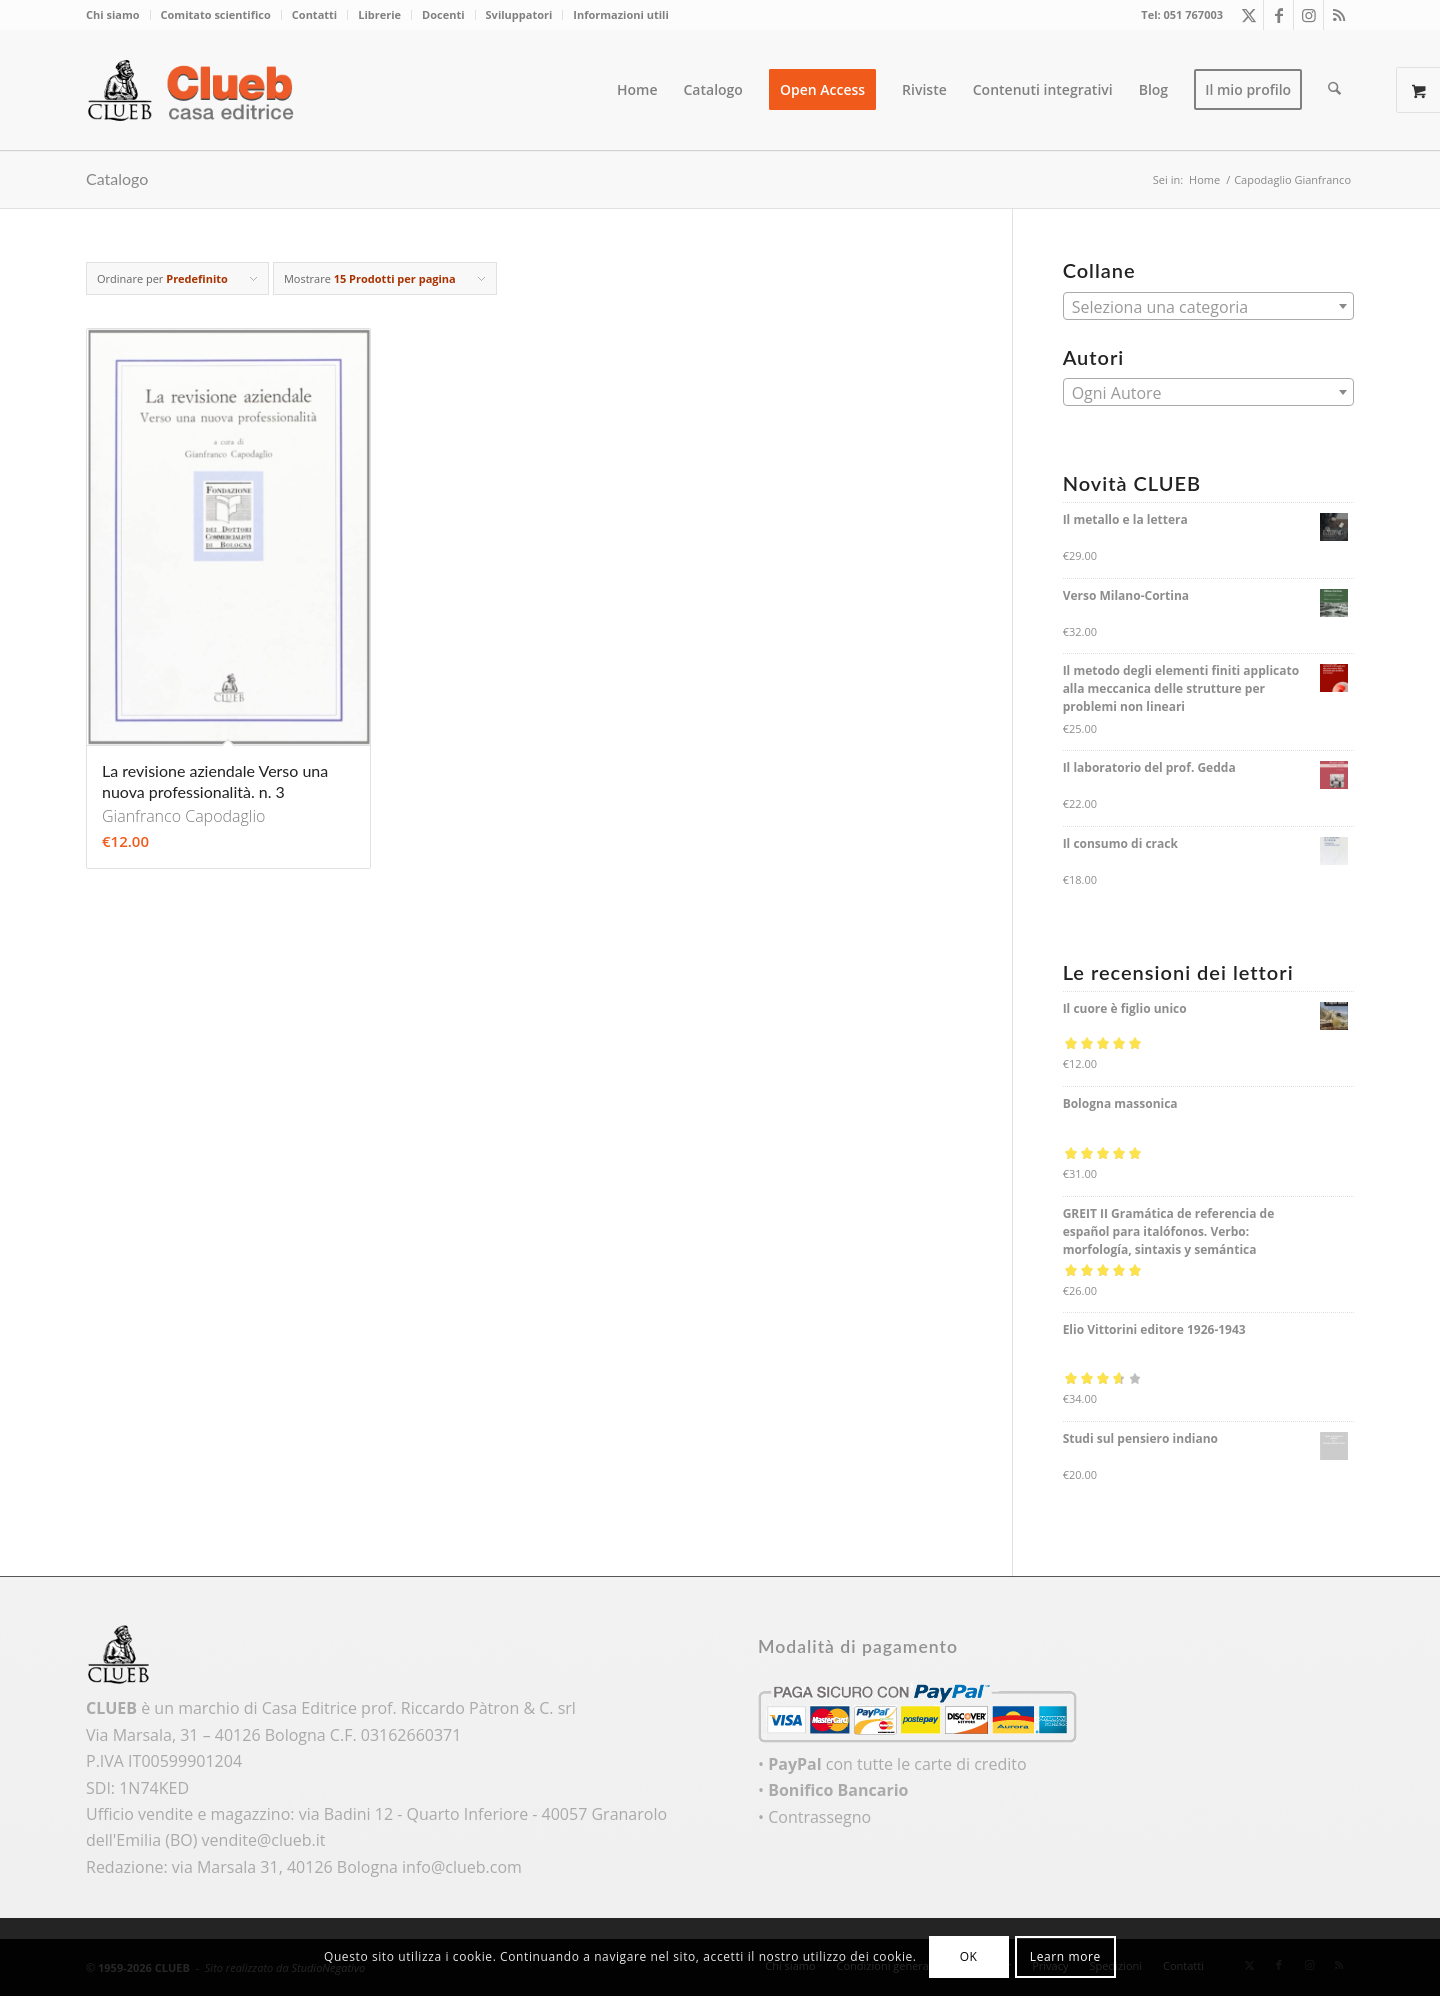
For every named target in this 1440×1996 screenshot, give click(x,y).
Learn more (1065, 1956)
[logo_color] (196, 90)
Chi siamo (113, 14)
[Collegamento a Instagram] (1308, 15)
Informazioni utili (620, 14)
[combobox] (1208, 306)
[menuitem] (118, 15)
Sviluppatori (519, 14)
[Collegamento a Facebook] (1278, 15)
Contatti (314, 14)
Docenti (443, 14)
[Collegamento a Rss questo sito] (1339, 15)
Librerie (379, 14)
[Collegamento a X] (1248, 15)
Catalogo (117, 178)
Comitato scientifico (216, 14)
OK (969, 1956)
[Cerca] (1335, 90)
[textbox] (1208, 307)
